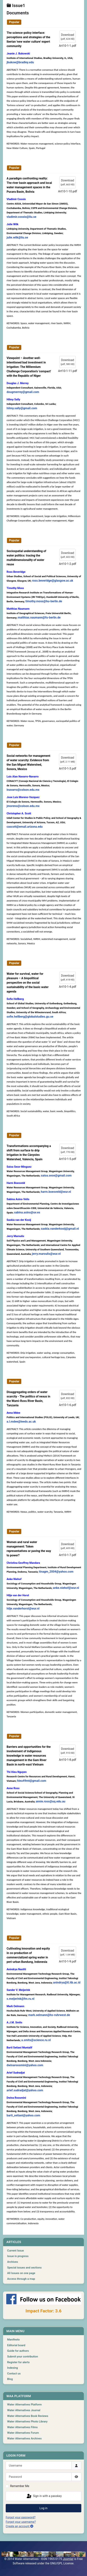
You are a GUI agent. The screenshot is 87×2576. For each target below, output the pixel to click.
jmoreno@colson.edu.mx (23, 806)
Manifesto (13, 2339)
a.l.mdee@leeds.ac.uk (21, 1421)
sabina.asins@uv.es (27, 1212)
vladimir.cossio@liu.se (21, 217)
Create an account (19, 2526)
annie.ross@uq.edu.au (50, 1801)
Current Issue (15, 2250)
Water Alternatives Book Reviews (27, 2416)
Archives (12, 2262)
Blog (10, 2379)
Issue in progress (17, 2256)
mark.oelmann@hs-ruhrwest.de (49, 2015)
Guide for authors (18, 2350)
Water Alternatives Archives (24, 2438)
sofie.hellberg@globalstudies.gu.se (30, 1016)
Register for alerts (18, 2362)
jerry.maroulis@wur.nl (46, 1254)
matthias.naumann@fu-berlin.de (39, 617)
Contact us (14, 2373)
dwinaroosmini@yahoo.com (25, 2065)
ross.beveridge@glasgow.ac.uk (52, 580)
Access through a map (21, 2278)
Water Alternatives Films (22, 2427)
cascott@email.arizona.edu (25, 826)
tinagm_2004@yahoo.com (56, 1571)
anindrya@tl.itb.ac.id (66, 1982)
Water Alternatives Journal (23, 2410)
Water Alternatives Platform (24, 2404)
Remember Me (19, 2486)
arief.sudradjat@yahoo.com (25, 2090)
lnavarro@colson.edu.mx (23, 789)
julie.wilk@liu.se (17, 237)
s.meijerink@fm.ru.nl (20, 1998)
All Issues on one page (21, 2273)
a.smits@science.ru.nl (36, 2040)
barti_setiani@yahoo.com (23, 2115)
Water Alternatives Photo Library (27, 2421)
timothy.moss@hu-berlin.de (44, 601)
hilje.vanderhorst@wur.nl (23, 1608)
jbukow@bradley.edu (20, 62)
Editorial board (16, 2345)
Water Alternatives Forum (23, 2432)
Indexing (12, 2367)
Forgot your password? (20, 2517)
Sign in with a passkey (44, 2496)
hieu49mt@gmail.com (31, 1780)
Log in (43, 2508)
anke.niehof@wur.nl (66, 1588)
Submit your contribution (22, 2356)
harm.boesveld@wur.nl (56, 1191)
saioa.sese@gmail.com (56, 1175)
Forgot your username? (21, 2522)
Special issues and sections (24, 2267)
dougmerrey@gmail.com (23, 392)
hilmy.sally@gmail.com (22, 408)
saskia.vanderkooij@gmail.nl (60, 1228)
